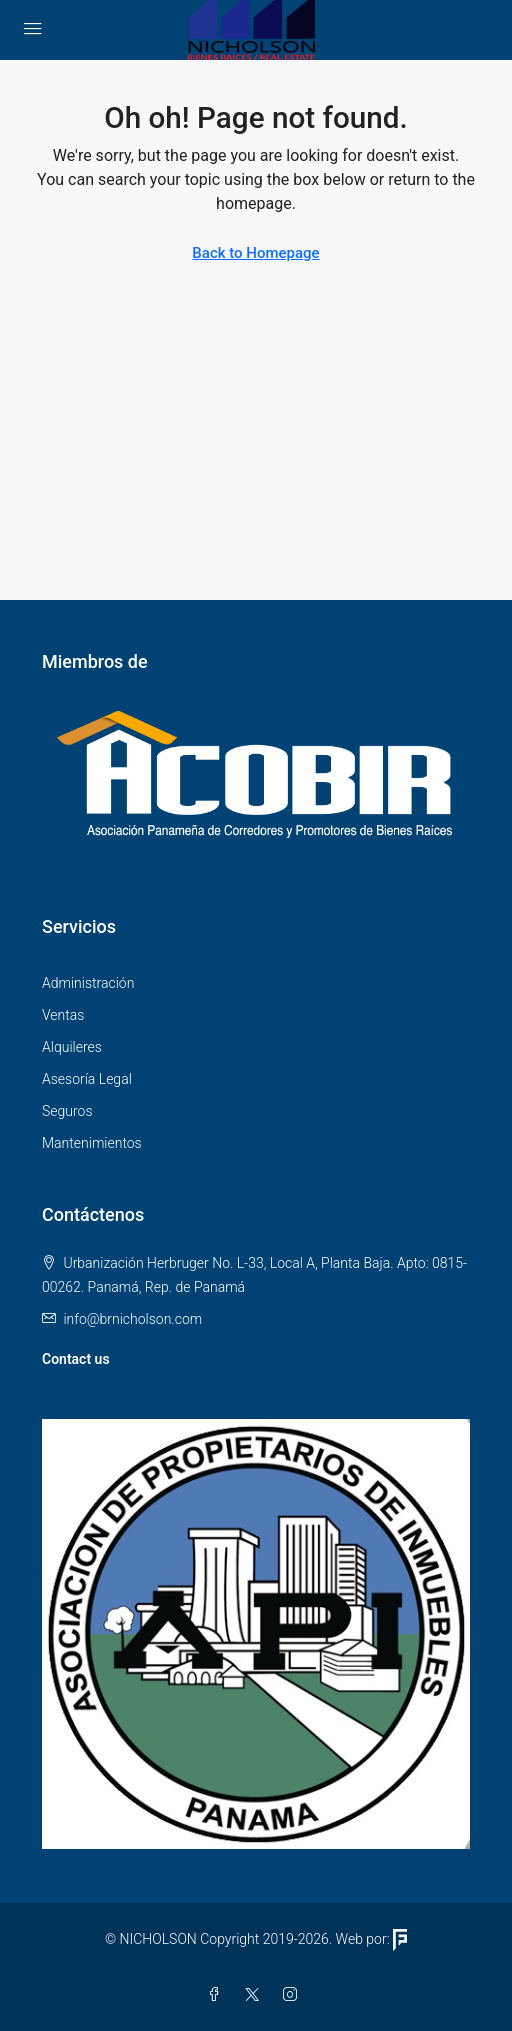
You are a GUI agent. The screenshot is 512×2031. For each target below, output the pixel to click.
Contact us (76, 1359)
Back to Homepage (255, 253)
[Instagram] (294, 1995)
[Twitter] (256, 1995)
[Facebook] (218, 1995)
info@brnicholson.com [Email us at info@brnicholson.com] (132, 1319)
